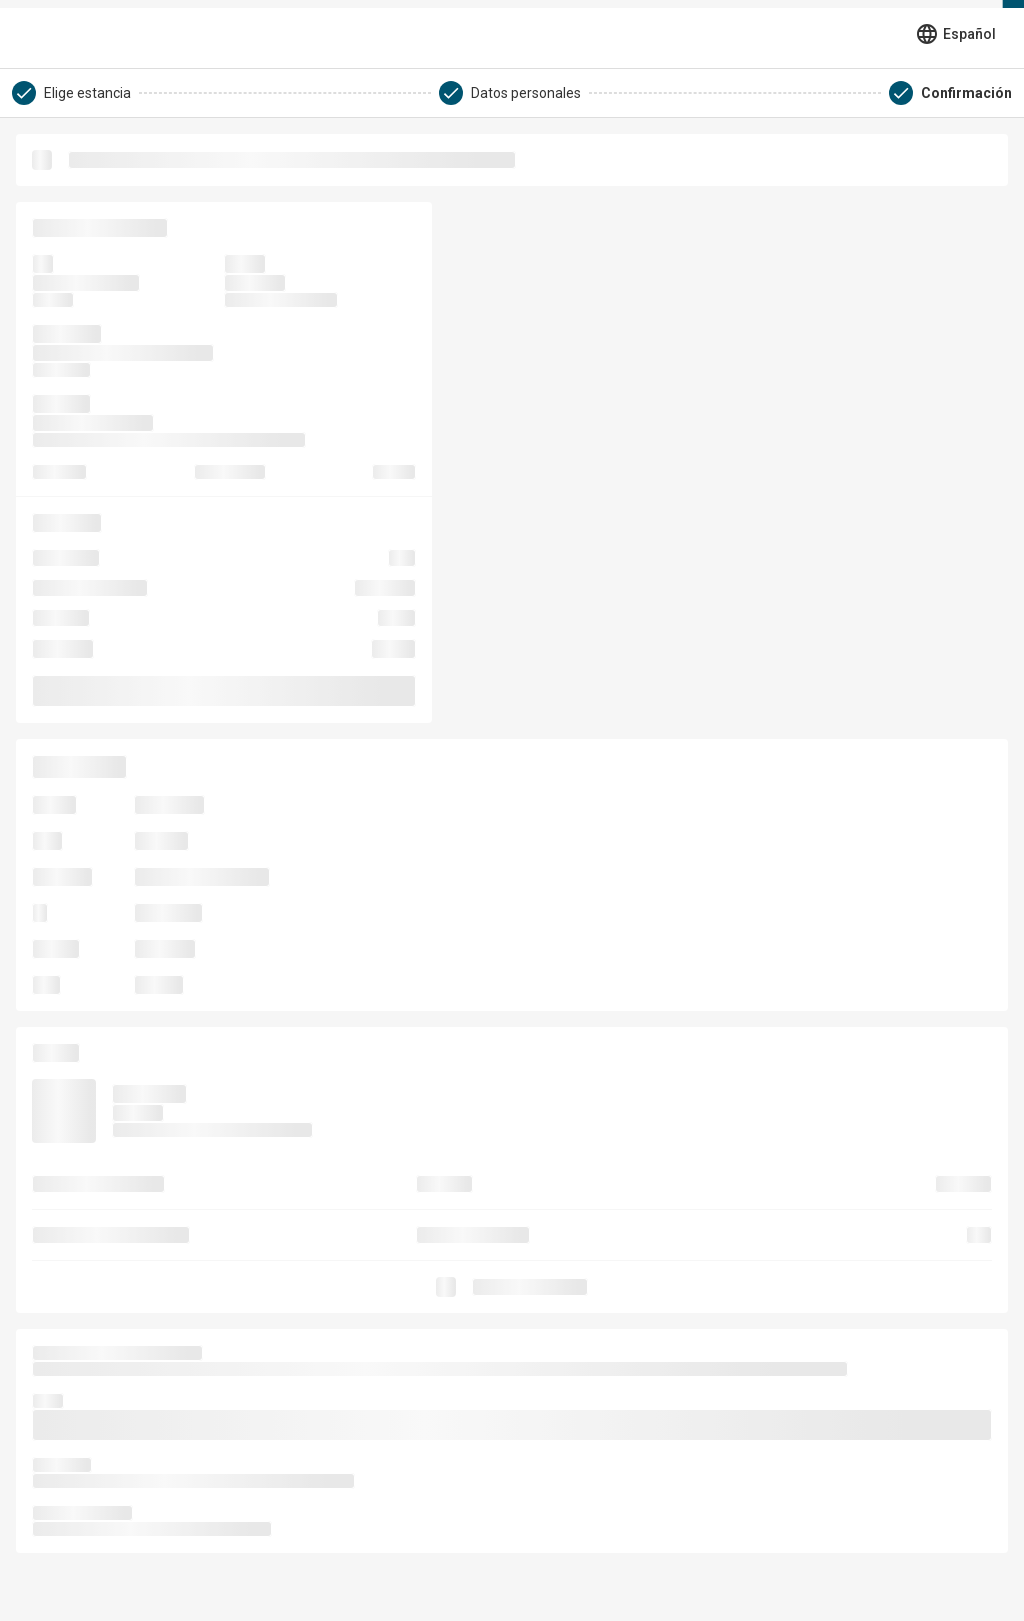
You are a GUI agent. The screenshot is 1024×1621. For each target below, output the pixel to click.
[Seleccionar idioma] (955, 34)
